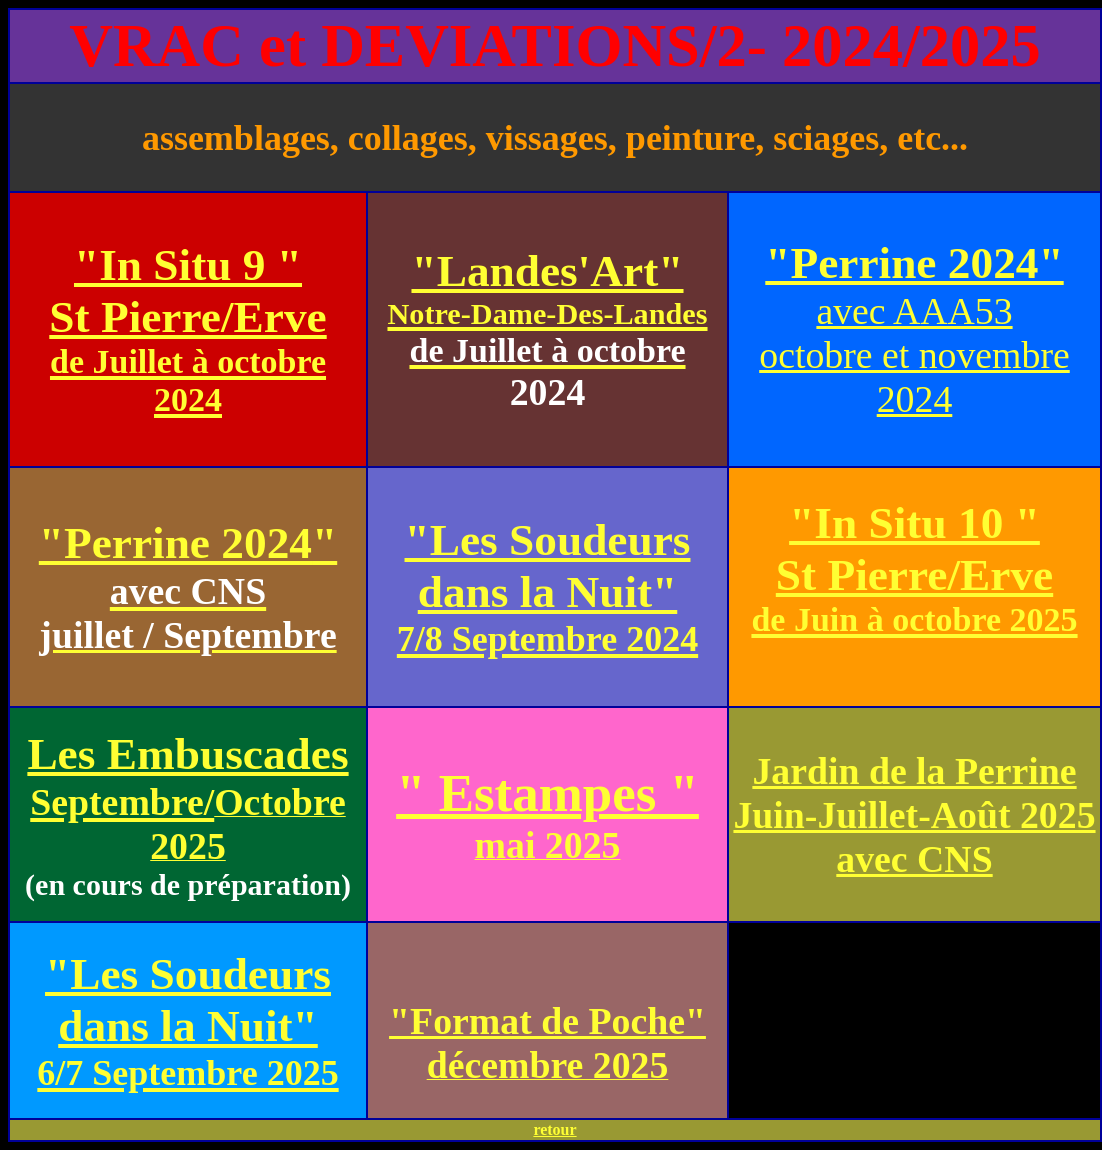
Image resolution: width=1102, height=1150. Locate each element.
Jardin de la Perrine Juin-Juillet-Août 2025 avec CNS (914, 815)
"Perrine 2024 (175, 543)
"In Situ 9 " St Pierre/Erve (187, 329)
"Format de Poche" (547, 1021)
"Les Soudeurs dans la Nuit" (547, 587)
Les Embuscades (187, 776)
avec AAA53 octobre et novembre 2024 (914, 355)
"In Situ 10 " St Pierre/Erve (914, 568)
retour (554, 1129)
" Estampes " (547, 793)
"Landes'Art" (547, 309)
